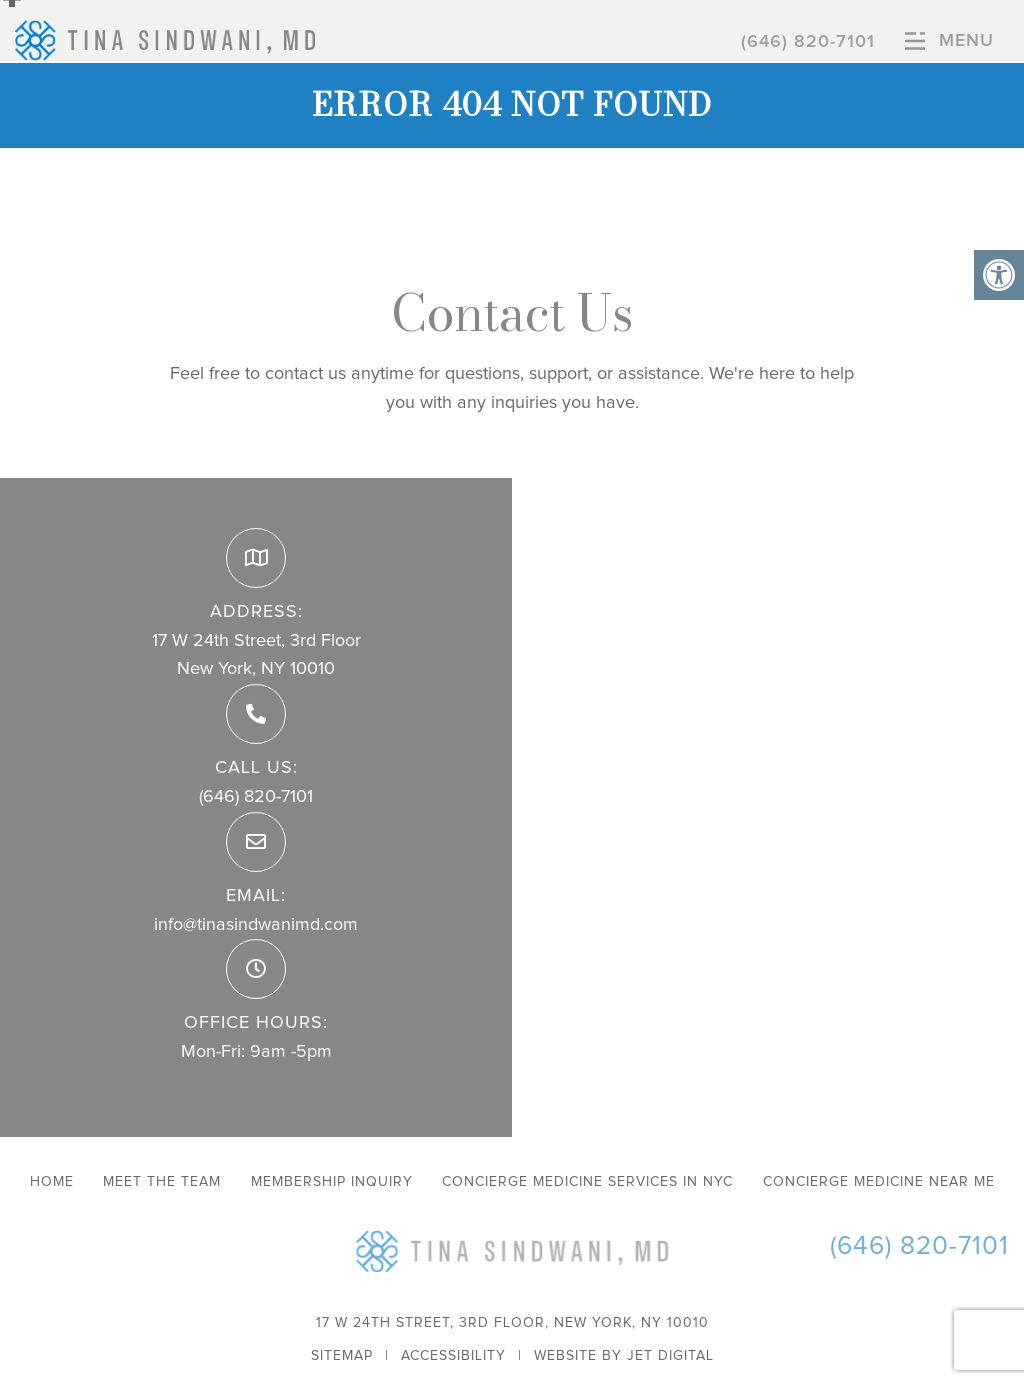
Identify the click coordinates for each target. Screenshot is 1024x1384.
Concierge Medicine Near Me (879, 1182)
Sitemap (342, 1356)
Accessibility (453, 1356)
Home (52, 1182)
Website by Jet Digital (624, 1356)
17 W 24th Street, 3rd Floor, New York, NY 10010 (512, 1323)
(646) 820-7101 (808, 42)
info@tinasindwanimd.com (256, 925)
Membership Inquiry (332, 1182)
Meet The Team (162, 1182)
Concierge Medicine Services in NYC (587, 1182)
